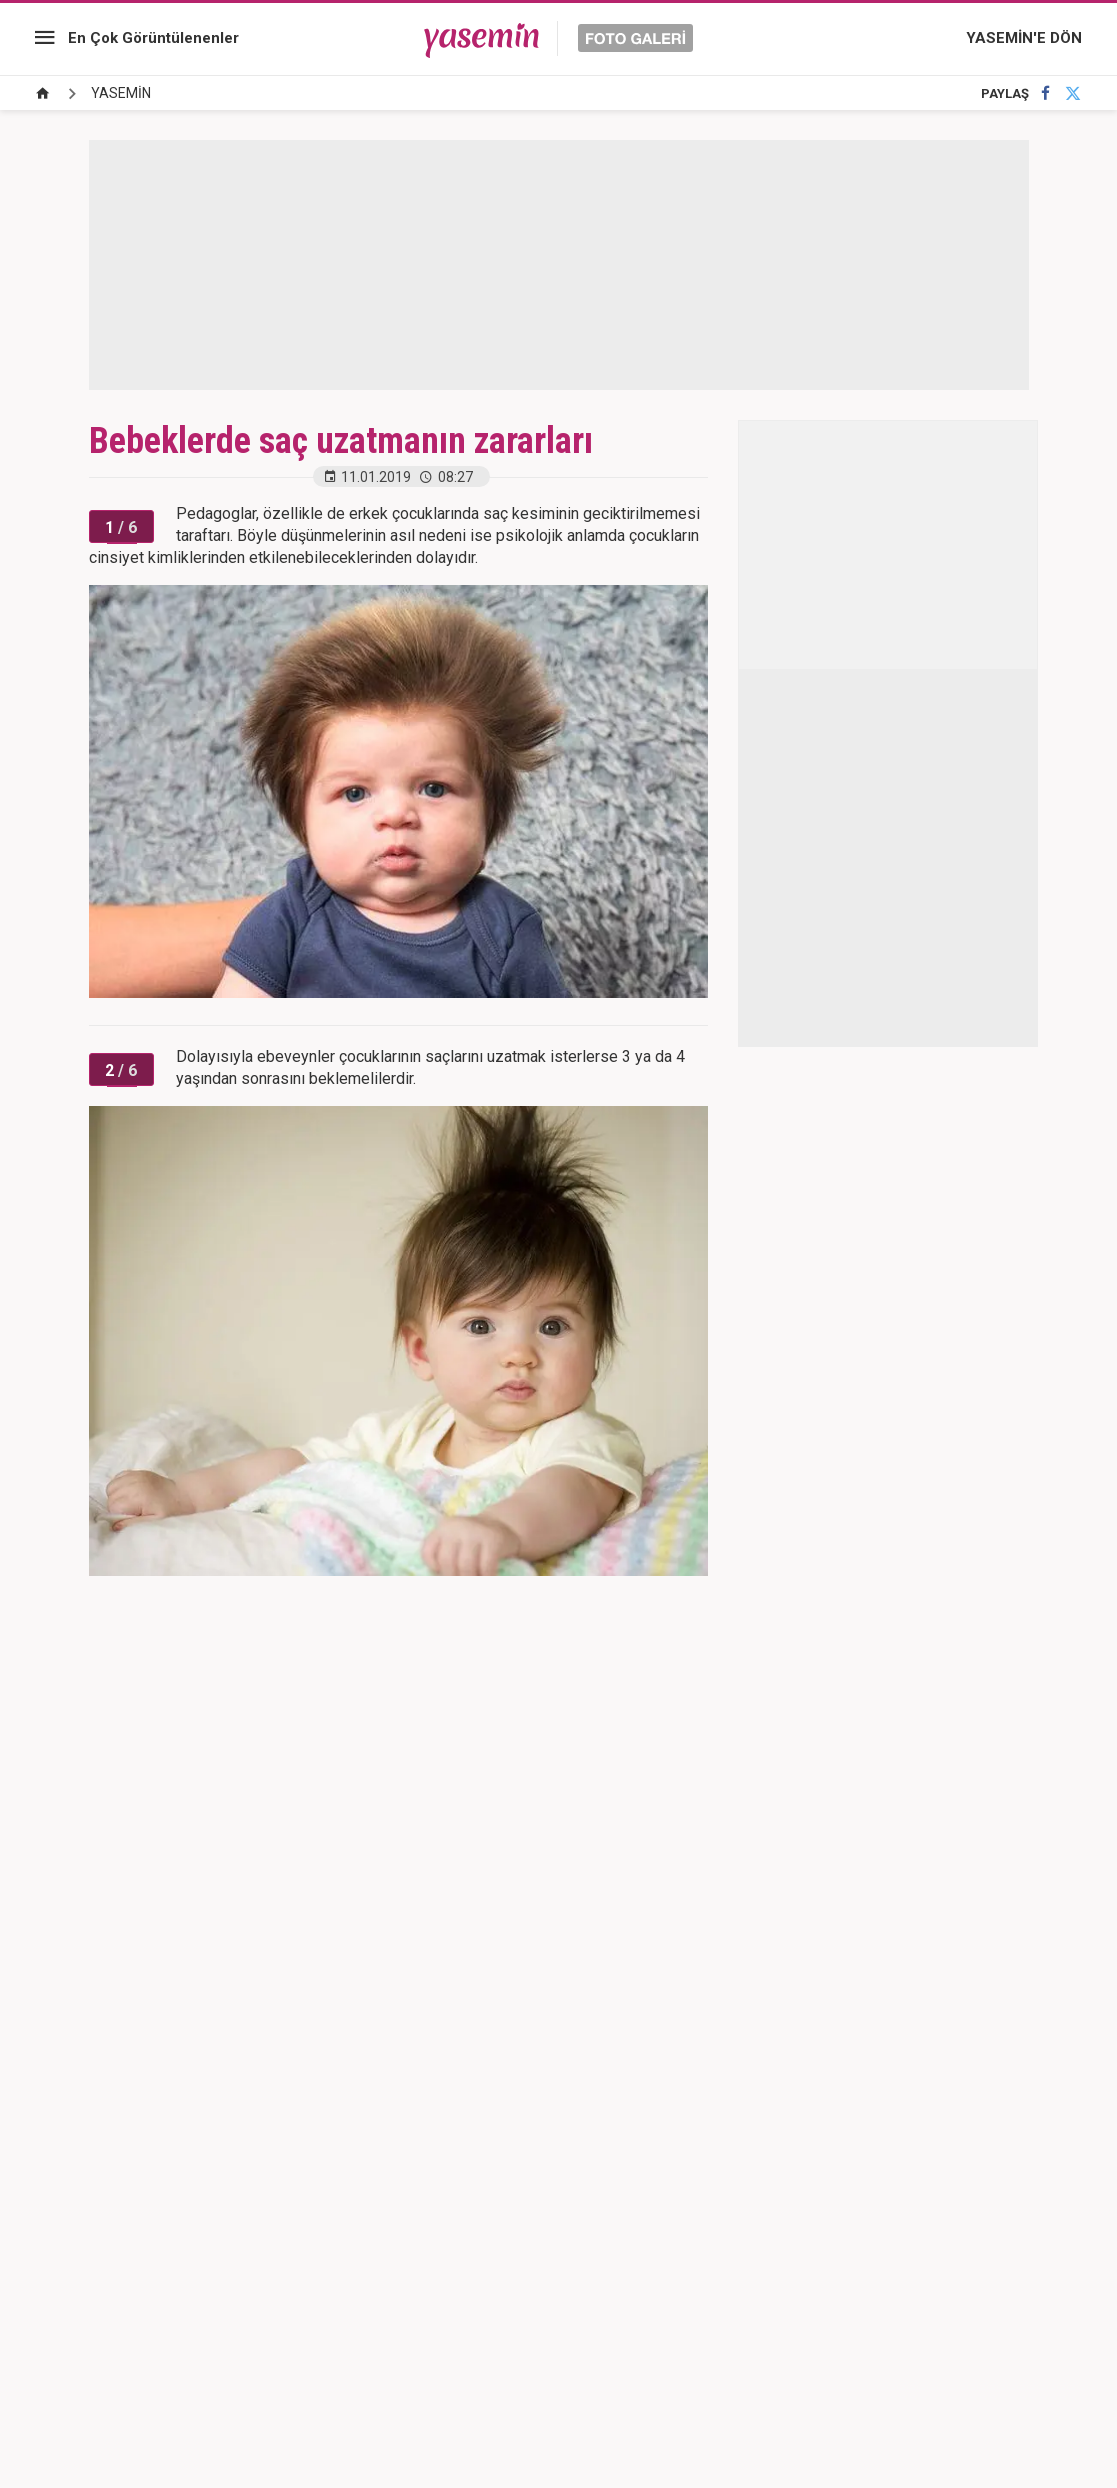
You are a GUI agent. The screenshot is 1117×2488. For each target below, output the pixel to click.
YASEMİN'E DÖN (1024, 38)
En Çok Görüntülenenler (153, 38)
